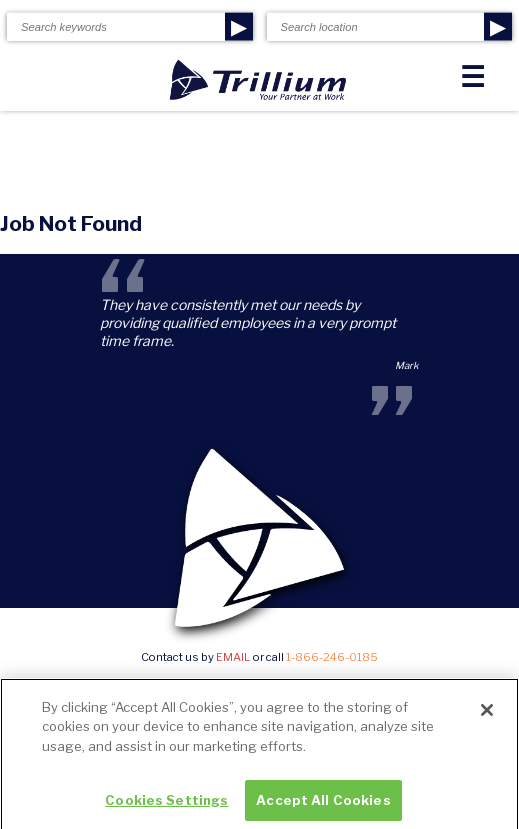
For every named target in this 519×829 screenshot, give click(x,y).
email (233, 657)
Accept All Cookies (323, 804)
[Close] (487, 714)
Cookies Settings (166, 804)
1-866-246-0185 (332, 657)
